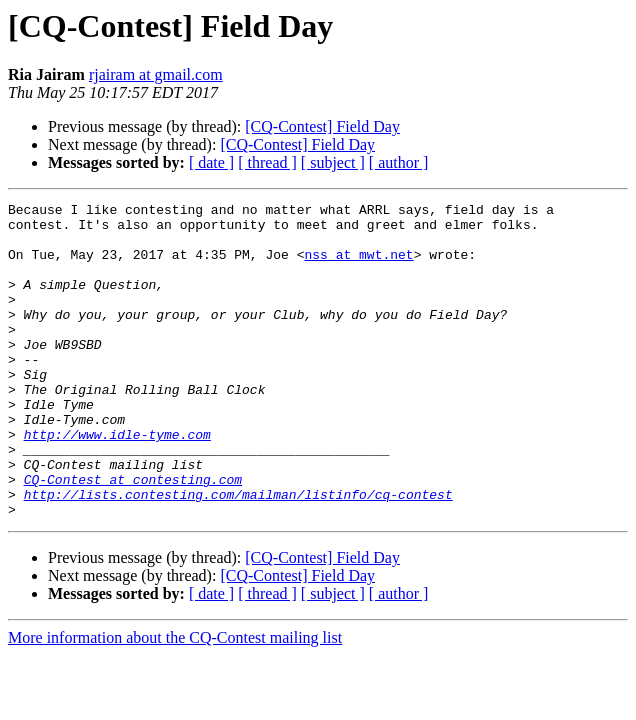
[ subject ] (333, 162)
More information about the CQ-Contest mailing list (175, 700)
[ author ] (399, 162)
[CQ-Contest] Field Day (322, 126)
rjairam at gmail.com (156, 74)
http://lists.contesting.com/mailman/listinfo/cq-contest (238, 554)
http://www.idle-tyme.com (117, 482)
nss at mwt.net (358, 266)
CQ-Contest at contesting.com (133, 536)
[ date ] (211, 162)
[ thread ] (267, 162)
